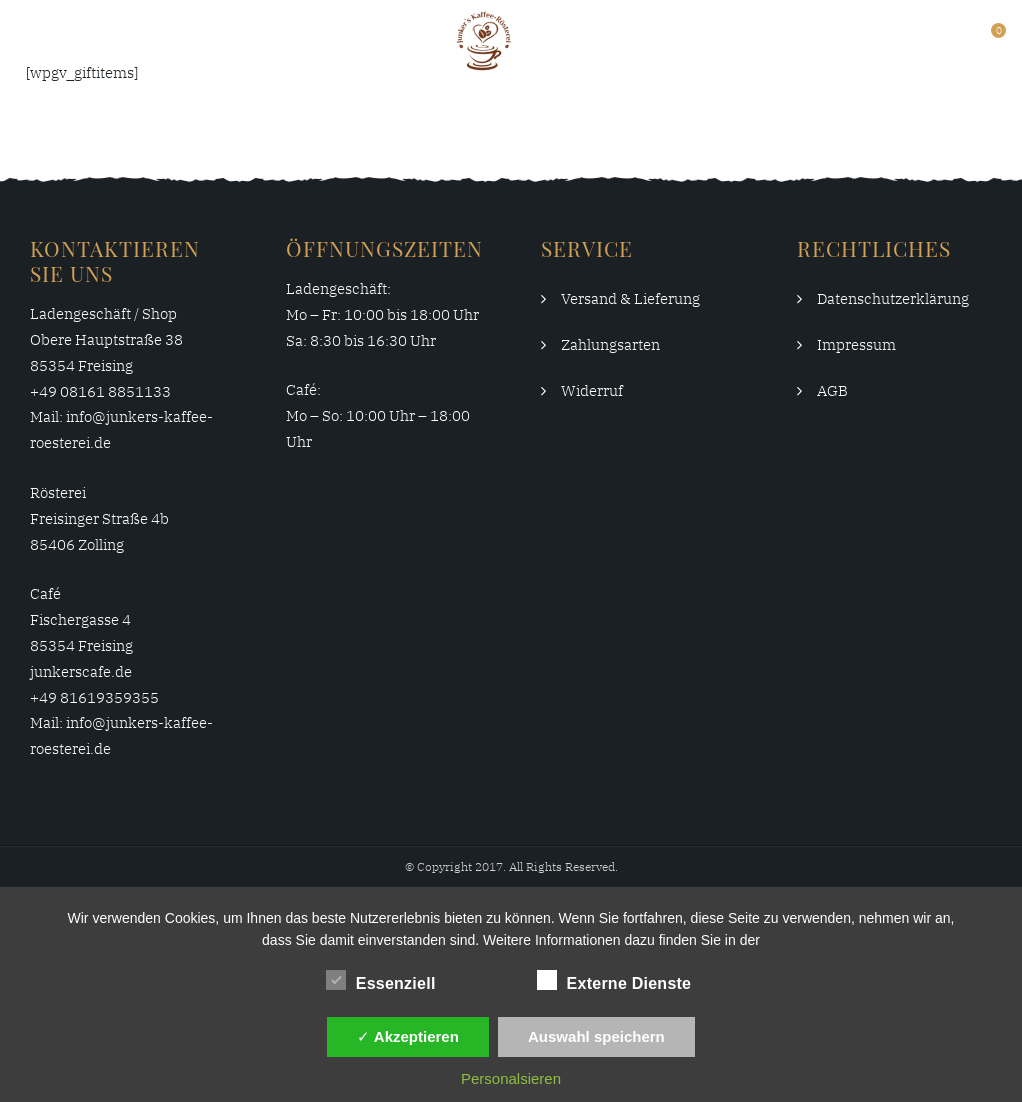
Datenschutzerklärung (893, 298)
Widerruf (592, 390)
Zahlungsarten (610, 344)
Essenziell (381, 980)
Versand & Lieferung (630, 298)
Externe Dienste (614, 980)
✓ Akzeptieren (408, 1036)
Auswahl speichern (596, 1036)
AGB (832, 390)
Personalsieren (511, 1078)
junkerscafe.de (81, 671)
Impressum (856, 344)
